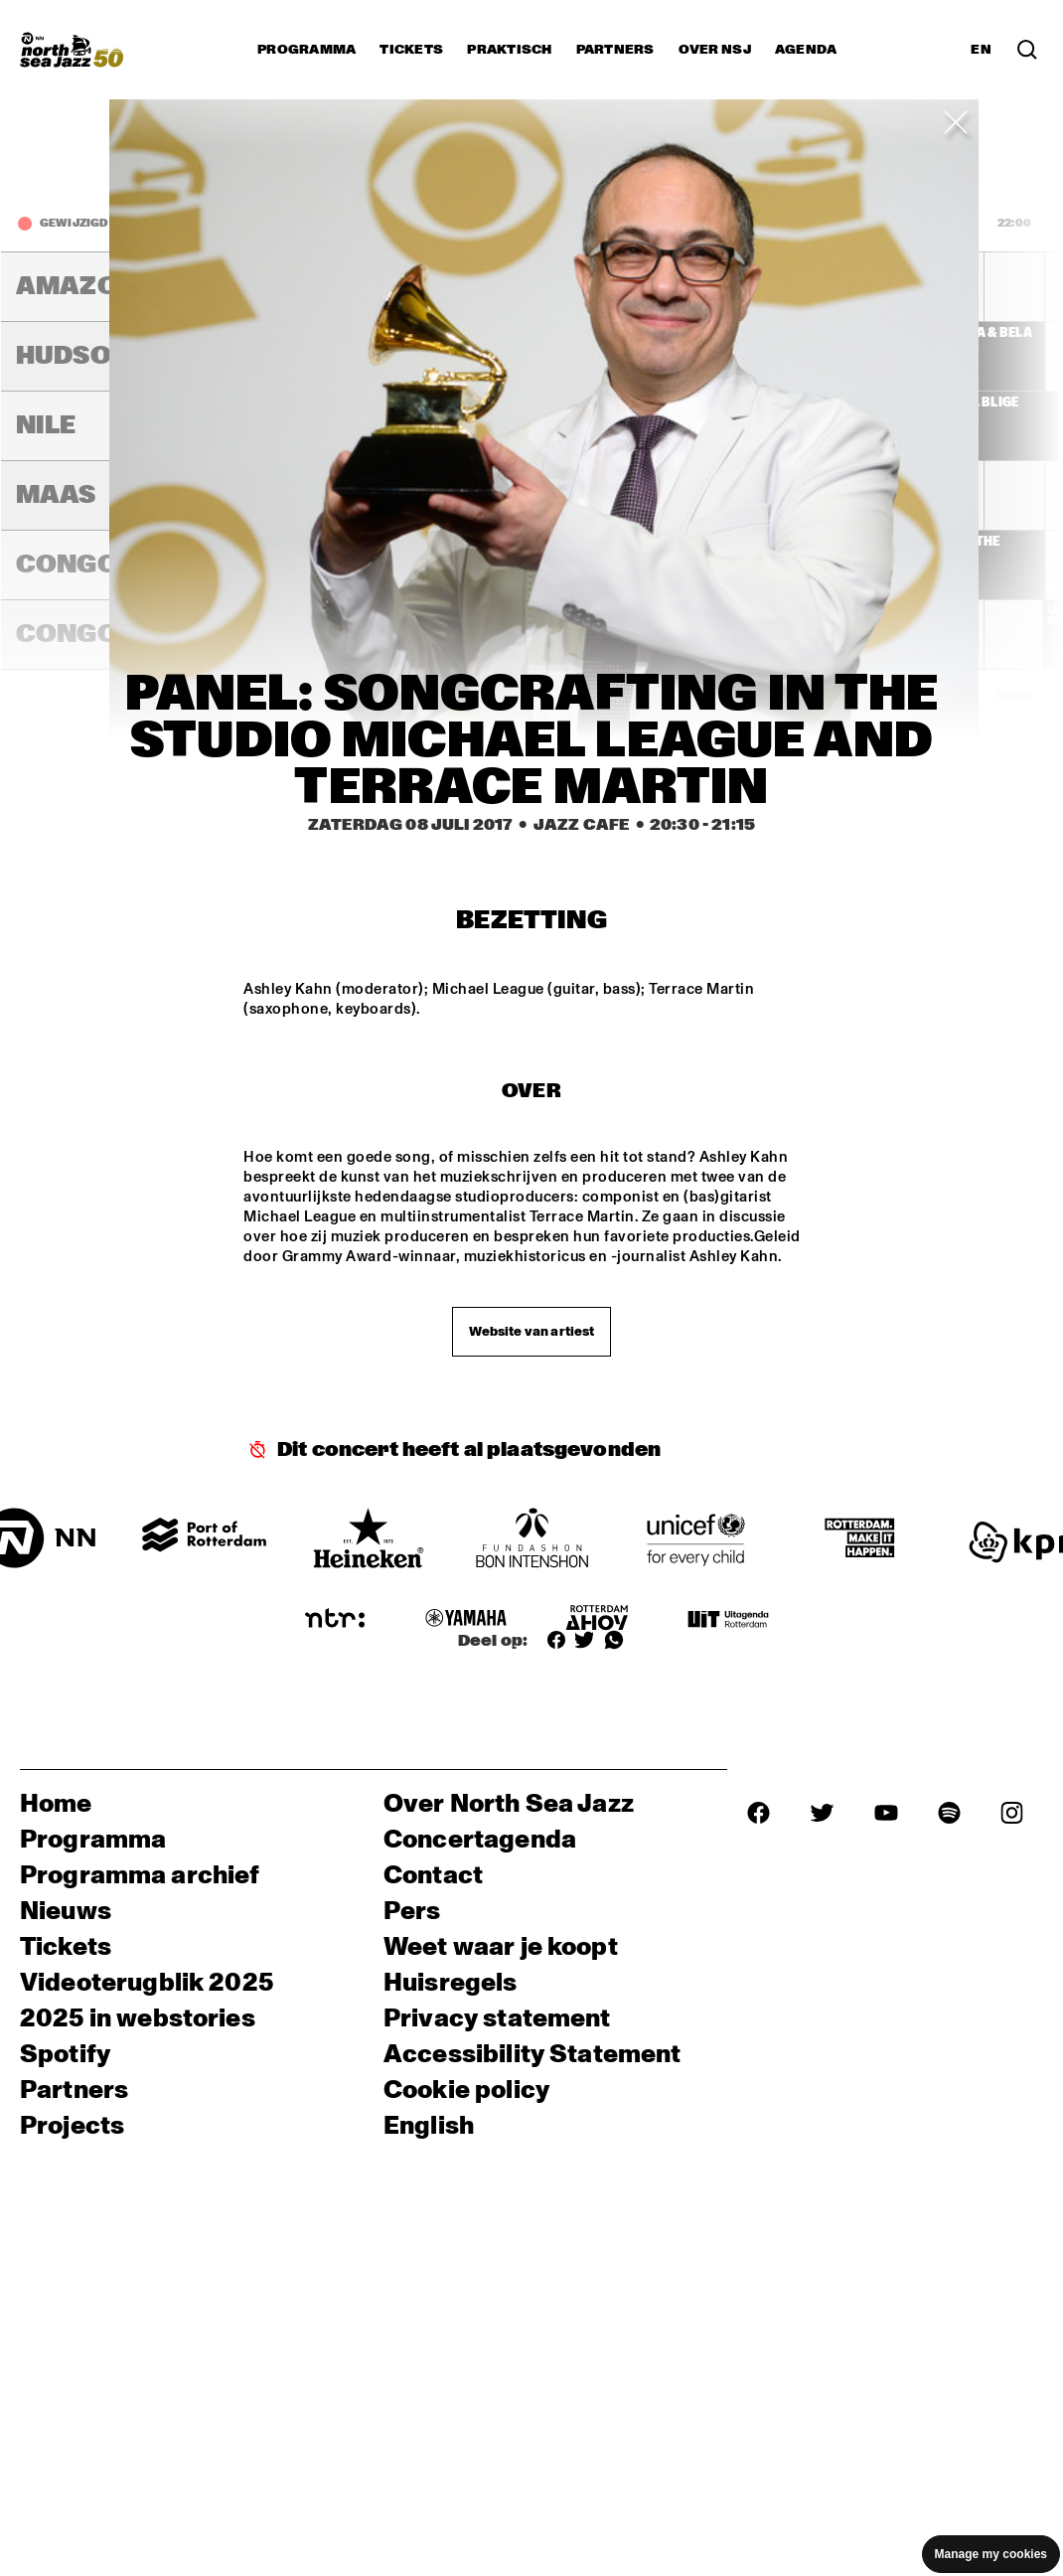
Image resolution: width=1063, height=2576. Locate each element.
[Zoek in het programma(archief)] (1027, 50)
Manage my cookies (991, 2554)
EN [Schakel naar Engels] (981, 50)
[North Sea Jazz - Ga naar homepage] (71, 50)
